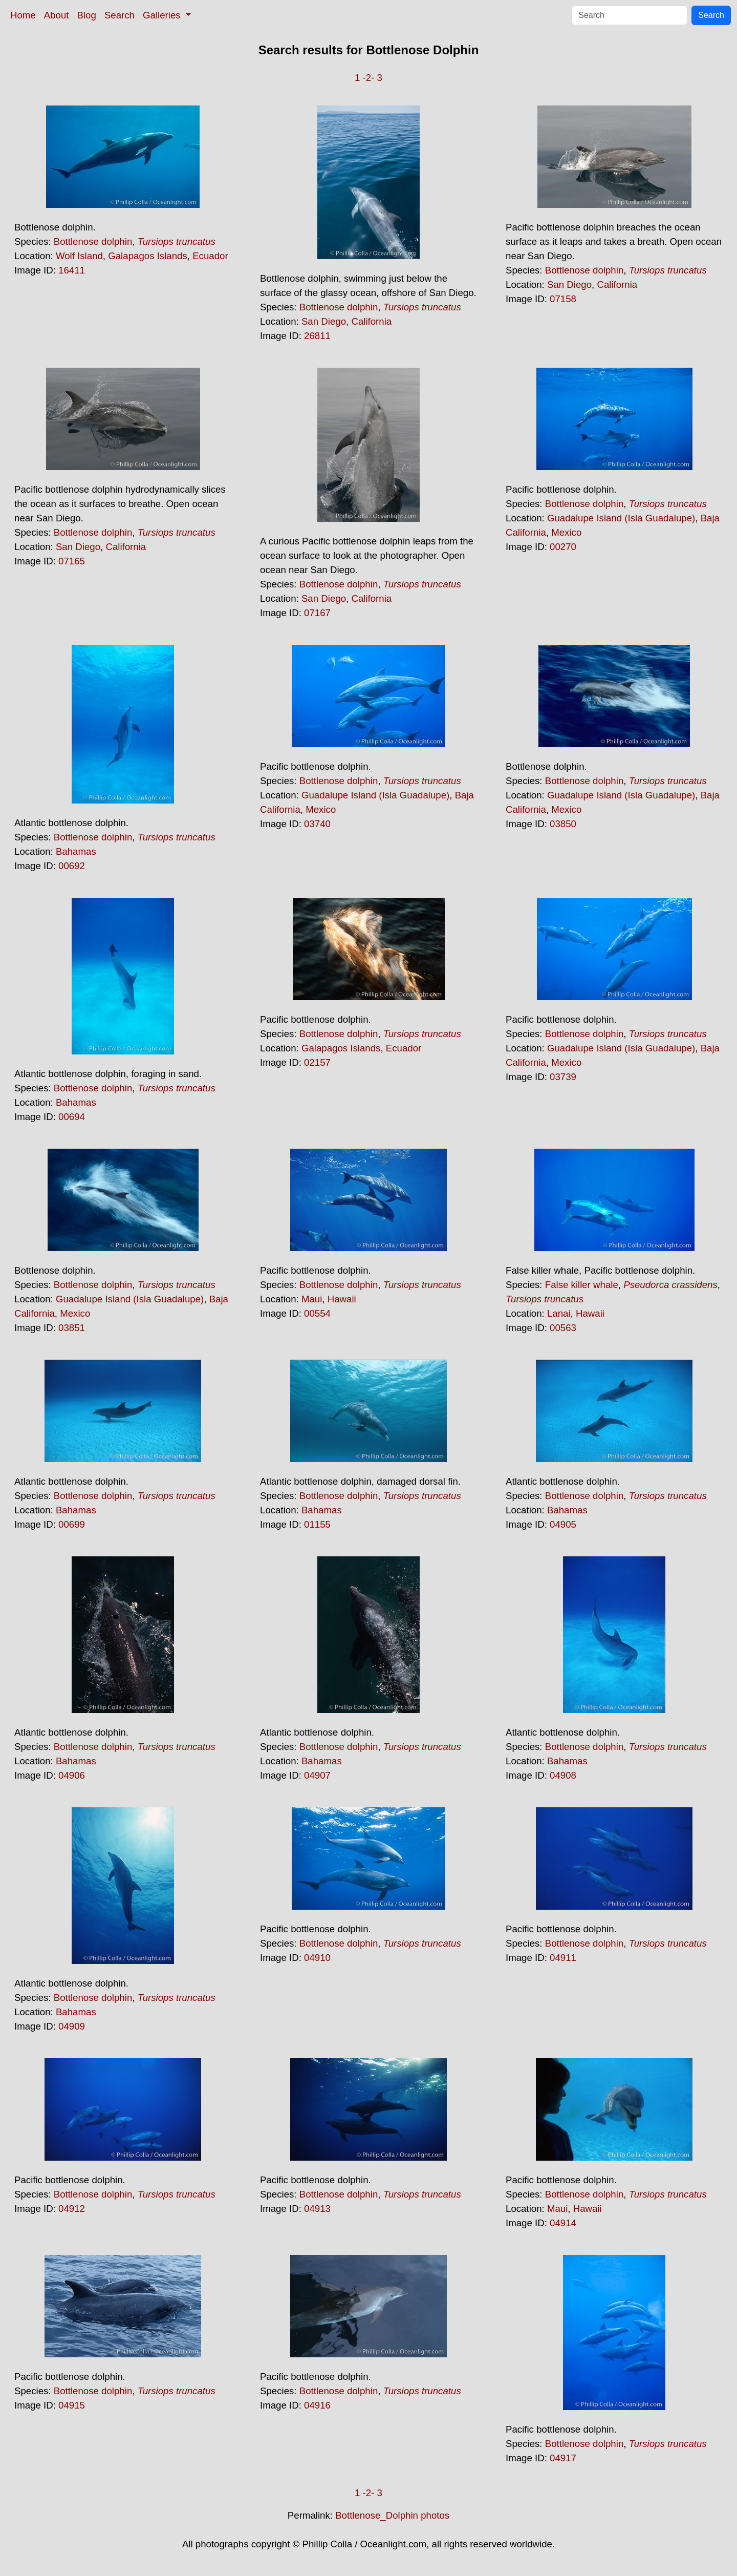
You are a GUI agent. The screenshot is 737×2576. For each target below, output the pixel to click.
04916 (317, 2405)
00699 (71, 1524)
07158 (563, 298)
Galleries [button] (163, 15)
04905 (563, 1524)
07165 (71, 561)
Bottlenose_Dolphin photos (392, 2515)
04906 (71, 1775)
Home (23, 15)
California (371, 321)
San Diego (323, 321)
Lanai (559, 1313)
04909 (71, 2026)
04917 (563, 2458)
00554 (317, 1313)
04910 (317, 1957)
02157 (317, 1062)
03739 (563, 1076)
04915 (71, 2405)
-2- (369, 77)
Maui (311, 1299)
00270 (563, 546)
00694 (71, 1116)
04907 (317, 1775)
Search (119, 15)
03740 (317, 823)
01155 (317, 1524)
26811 (317, 335)
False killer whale (581, 1284)
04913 (317, 2208)
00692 (71, 865)
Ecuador (210, 255)
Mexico (566, 532)
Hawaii (342, 1299)
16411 (71, 270)
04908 (563, 1775)
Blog (86, 15)
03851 (71, 1327)
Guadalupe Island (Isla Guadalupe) (621, 518)
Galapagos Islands (147, 255)
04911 (563, 1957)
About (56, 15)
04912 (71, 2208)
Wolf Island (79, 255)
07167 (317, 612)
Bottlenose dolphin (93, 241)
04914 (563, 2223)
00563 (563, 1327)
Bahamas (76, 851)
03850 (563, 823)
